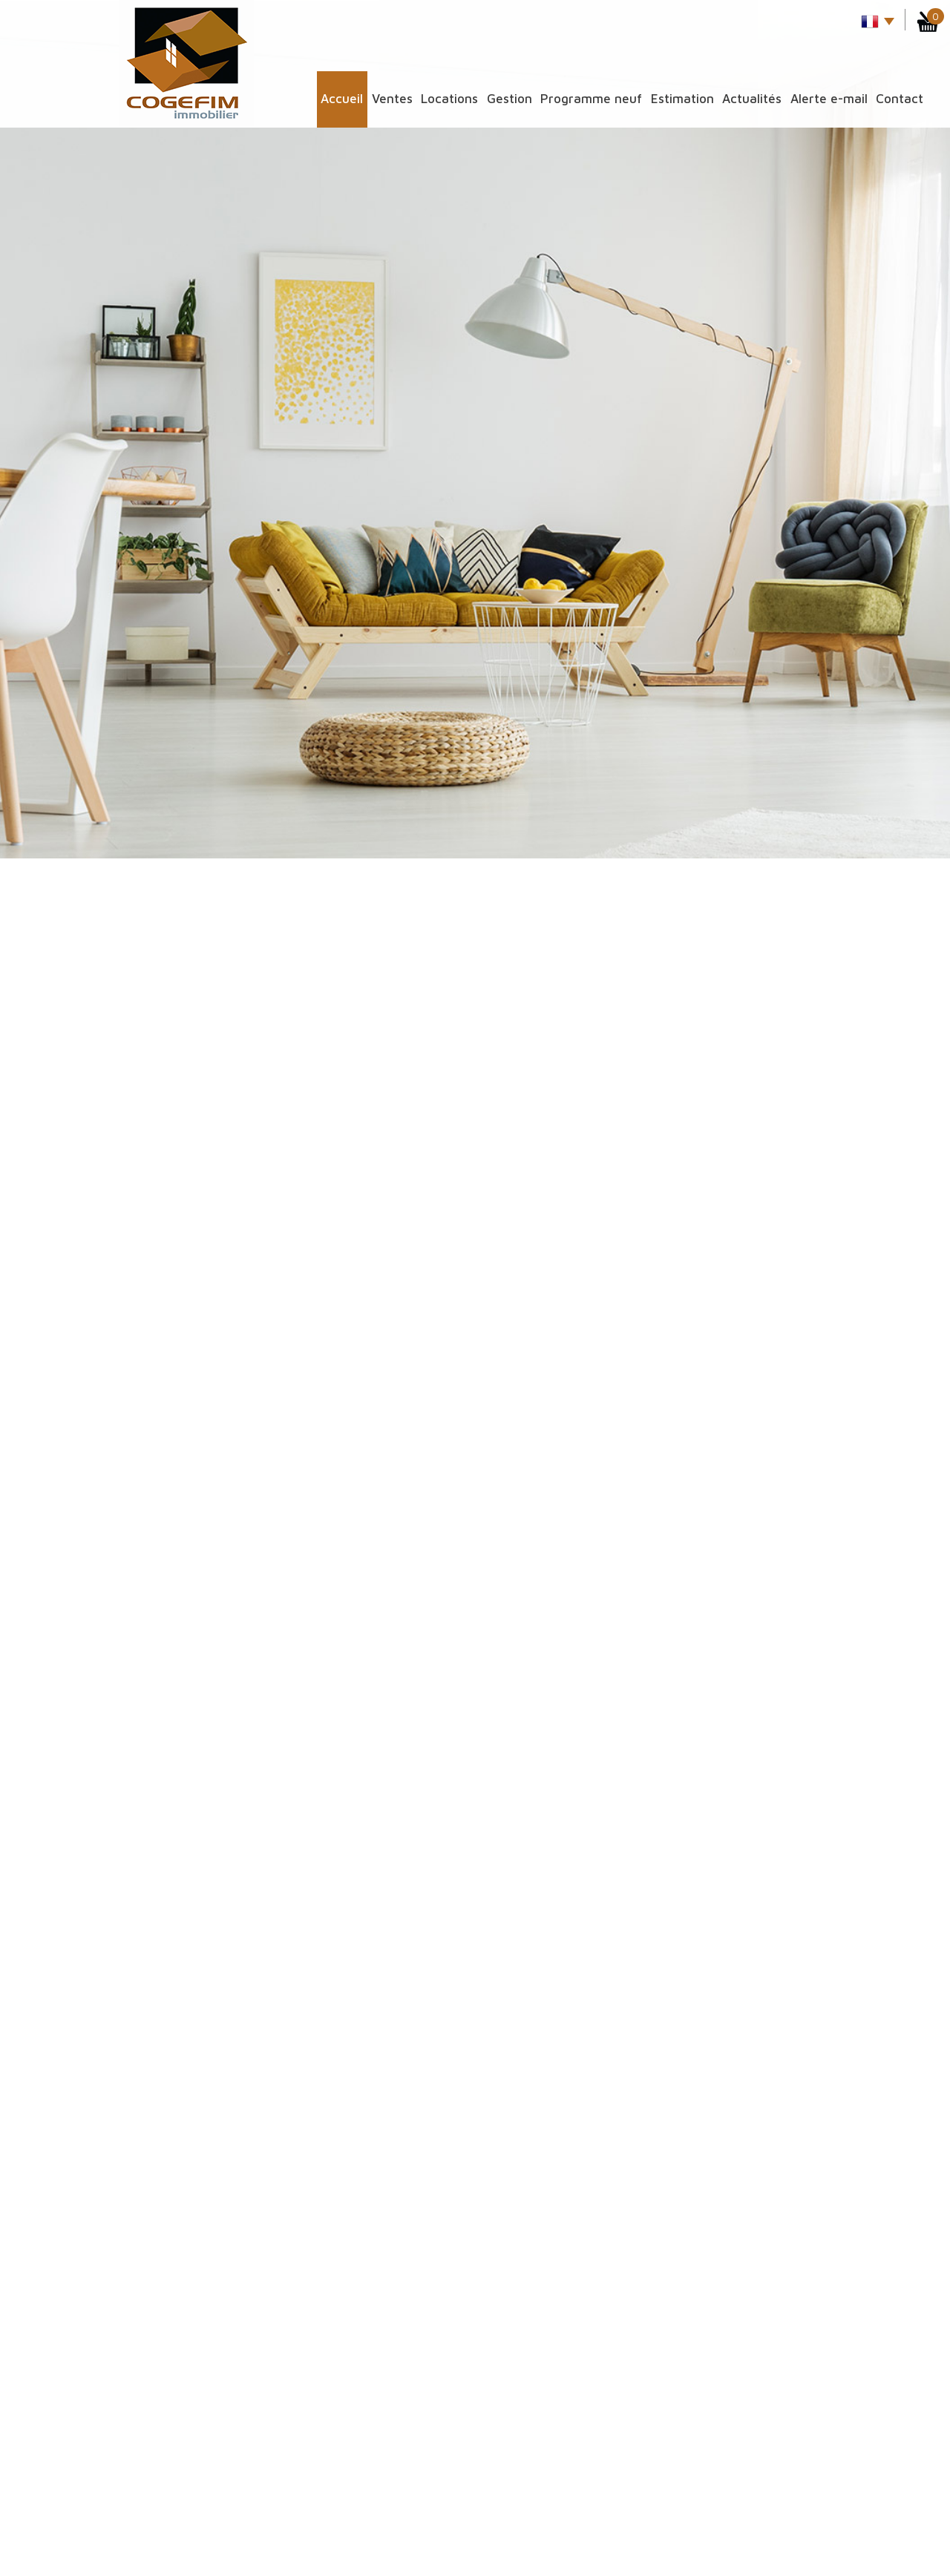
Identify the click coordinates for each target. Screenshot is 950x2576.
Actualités (752, 98)
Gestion (509, 98)
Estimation (682, 98)
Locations (449, 98)
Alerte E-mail (829, 98)
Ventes (392, 98)
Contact (899, 98)
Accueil (342, 98)
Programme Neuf (591, 98)
